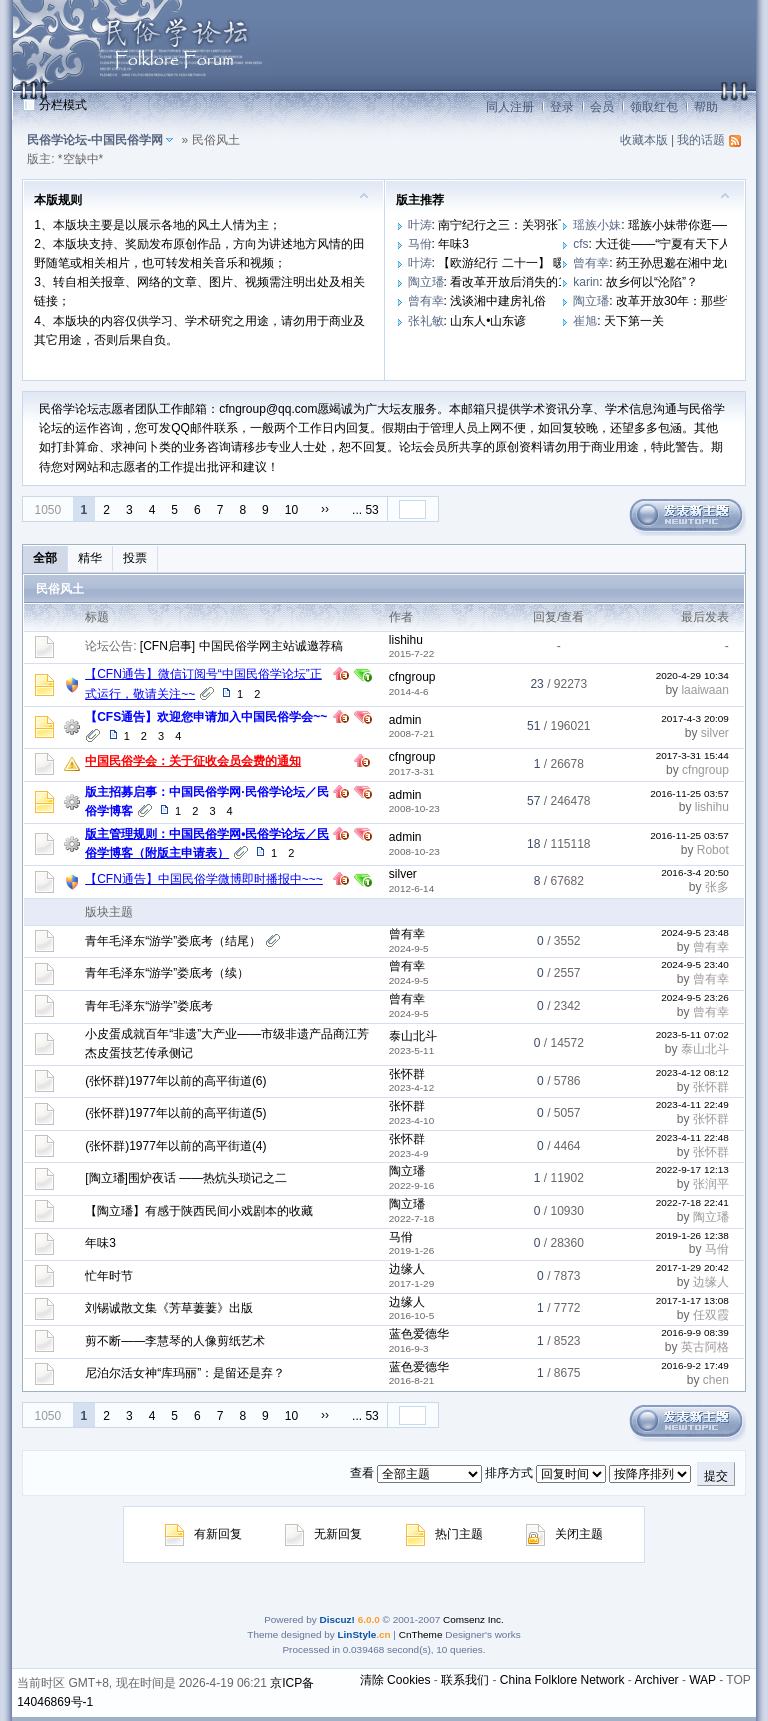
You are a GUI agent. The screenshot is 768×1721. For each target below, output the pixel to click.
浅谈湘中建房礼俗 (498, 301)
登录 (562, 107)
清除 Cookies (395, 1680)
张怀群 (407, 1074)
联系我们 (465, 1680)
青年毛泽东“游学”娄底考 (149, 1006)
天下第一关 (634, 321)
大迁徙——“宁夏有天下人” (665, 244)
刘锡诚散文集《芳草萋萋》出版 (169, 1308)
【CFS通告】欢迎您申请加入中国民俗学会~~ (206, 717)
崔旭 (585, 321)
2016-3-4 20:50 (695, 872)
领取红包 (654, 107)
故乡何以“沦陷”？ (652, 282)
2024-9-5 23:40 (695, 964)
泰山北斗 (413, 1036)
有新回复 (203, 1534)
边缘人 (407, 1269)
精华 (90, 558)
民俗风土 (60, 589)
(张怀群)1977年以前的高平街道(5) (175, 1113)
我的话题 (701, 140)
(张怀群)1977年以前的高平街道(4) (175, 1146)
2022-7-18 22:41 (692, 1202)
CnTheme (421, 1634)
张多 (717, 887)
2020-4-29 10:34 (692, 675)
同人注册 (510, 107)
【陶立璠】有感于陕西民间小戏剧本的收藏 (199, 1211)
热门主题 (444, 1534)
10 (291, 510)
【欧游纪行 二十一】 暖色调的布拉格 (537, 263)
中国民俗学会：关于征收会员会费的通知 (193, 761)
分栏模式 (63, 105)
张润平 (711, 1184)
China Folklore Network (562, 1680)
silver (715, 733)
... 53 (365, 510)
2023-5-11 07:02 (692, 1034)
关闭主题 (564, 1534)
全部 (45, 558)
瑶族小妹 (597, 225)
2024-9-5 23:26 (695, 997)
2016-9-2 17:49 (695, 1365)
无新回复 (323, 1534)
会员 (602, 107)
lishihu (406, 640)
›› (325, 509)
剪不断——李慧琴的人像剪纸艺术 (175, 1341)
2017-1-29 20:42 (692, 1267)
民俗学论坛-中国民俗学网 (95, 140)
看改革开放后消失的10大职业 (528, 282)
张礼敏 (426, 321)
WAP (702, 1680)
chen (716, 1380)
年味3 (453, 244)
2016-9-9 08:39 (695, 1332)
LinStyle (357, 1634)
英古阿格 (705, 1347)
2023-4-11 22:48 (692, 1137)
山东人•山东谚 (488, 321)
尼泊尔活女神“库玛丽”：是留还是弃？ (185, 1373)
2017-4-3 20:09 (695, 718)
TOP (738, 1680)
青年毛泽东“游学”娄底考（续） (167, 973)
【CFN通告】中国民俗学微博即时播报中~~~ (204, 879)
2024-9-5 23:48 (695, 932)
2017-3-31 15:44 (692, 755)
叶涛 (420, 225)
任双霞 (711, 1315)
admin (405, 720)
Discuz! (336, 1619)
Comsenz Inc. (473, 1619)
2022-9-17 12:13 (692, 1169)
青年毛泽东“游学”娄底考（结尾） (173, 941)
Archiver (657, 1680)
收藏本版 (644, 140)
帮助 (706, 107)
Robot (713, 850)
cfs (580, 244)
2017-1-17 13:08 (692, 1300)
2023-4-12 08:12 (692, 1072)
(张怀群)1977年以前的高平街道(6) (175, 1081)
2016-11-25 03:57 (689, 793)
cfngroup (412, 677)
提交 (716, 1476)
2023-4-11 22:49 (692, 1104)
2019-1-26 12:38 (692, 1235)
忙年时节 (109, 1276)
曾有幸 (591, 263)
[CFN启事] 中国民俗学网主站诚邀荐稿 (241, 646)
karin (586, 282)
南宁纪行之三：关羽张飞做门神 (522, 225)
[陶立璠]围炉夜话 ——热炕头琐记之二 (186, 1178)
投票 (135, 558)
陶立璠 (426, 282)
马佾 (420, 244)
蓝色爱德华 (419, 1334)
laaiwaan (704, 690)
